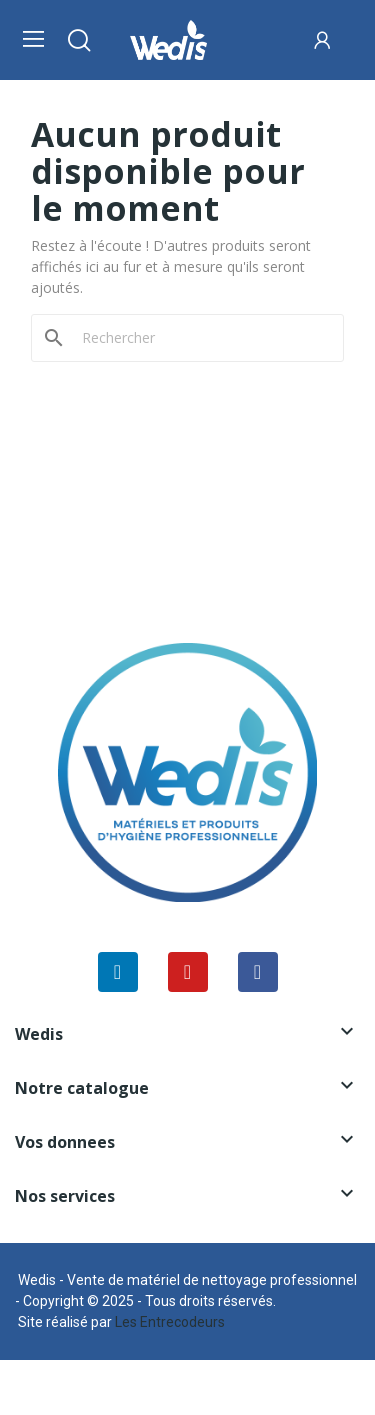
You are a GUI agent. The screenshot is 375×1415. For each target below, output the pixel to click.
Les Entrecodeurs (170, 1322)
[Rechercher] (199, 338)
